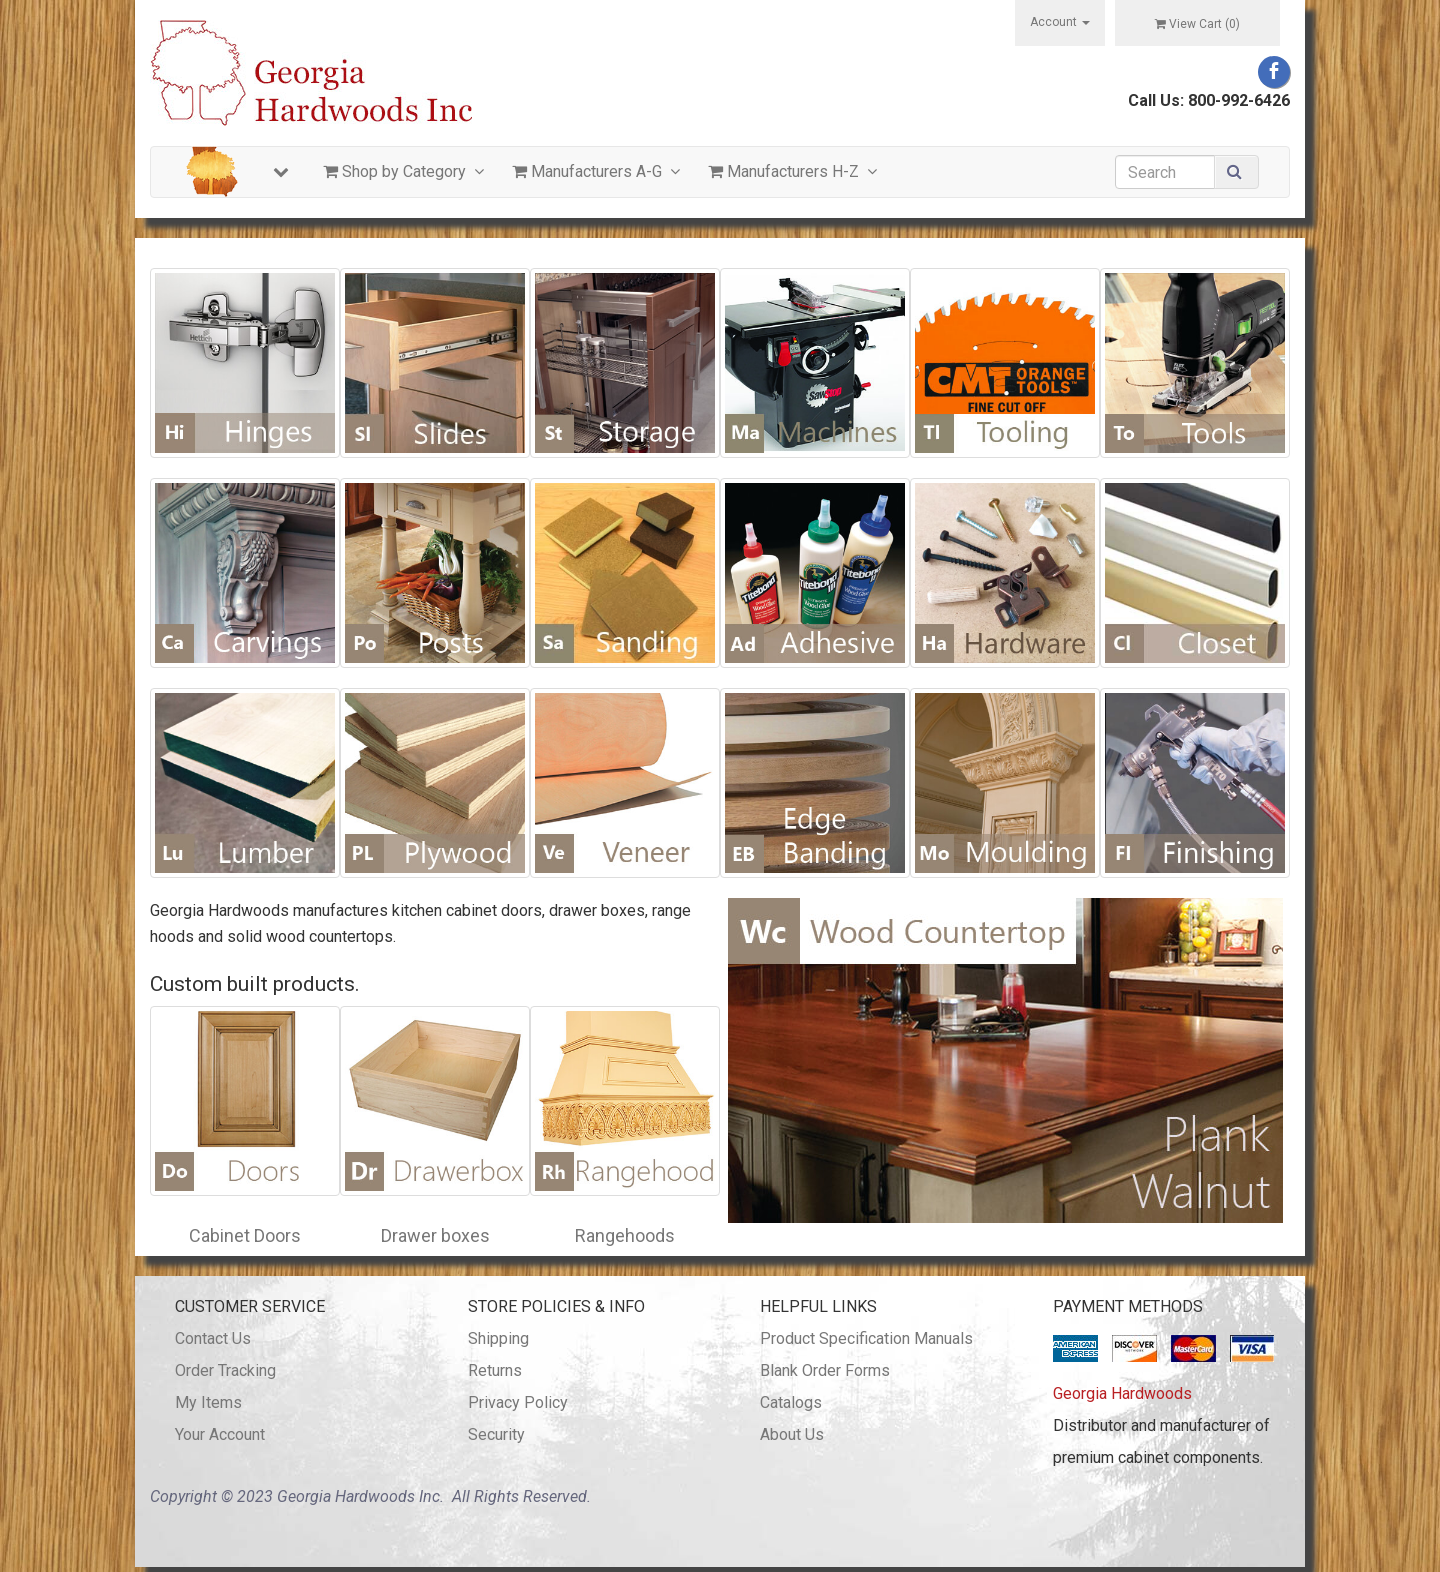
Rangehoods (625, 1235)
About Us (792, 1434)
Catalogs (791, 1402)
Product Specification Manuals (866, 1338)
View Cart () (1197, 24)
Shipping (498, 1338)
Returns (495, 1370)
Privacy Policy (518, 1402)
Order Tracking (225, 1370)
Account (1060, 22)
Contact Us (213, 1338)
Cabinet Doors (245, 1235)
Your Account (220, 1434)
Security (496, 1434)
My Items (208, 1402)
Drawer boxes (435, 1235)
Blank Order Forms (825, 1370)
